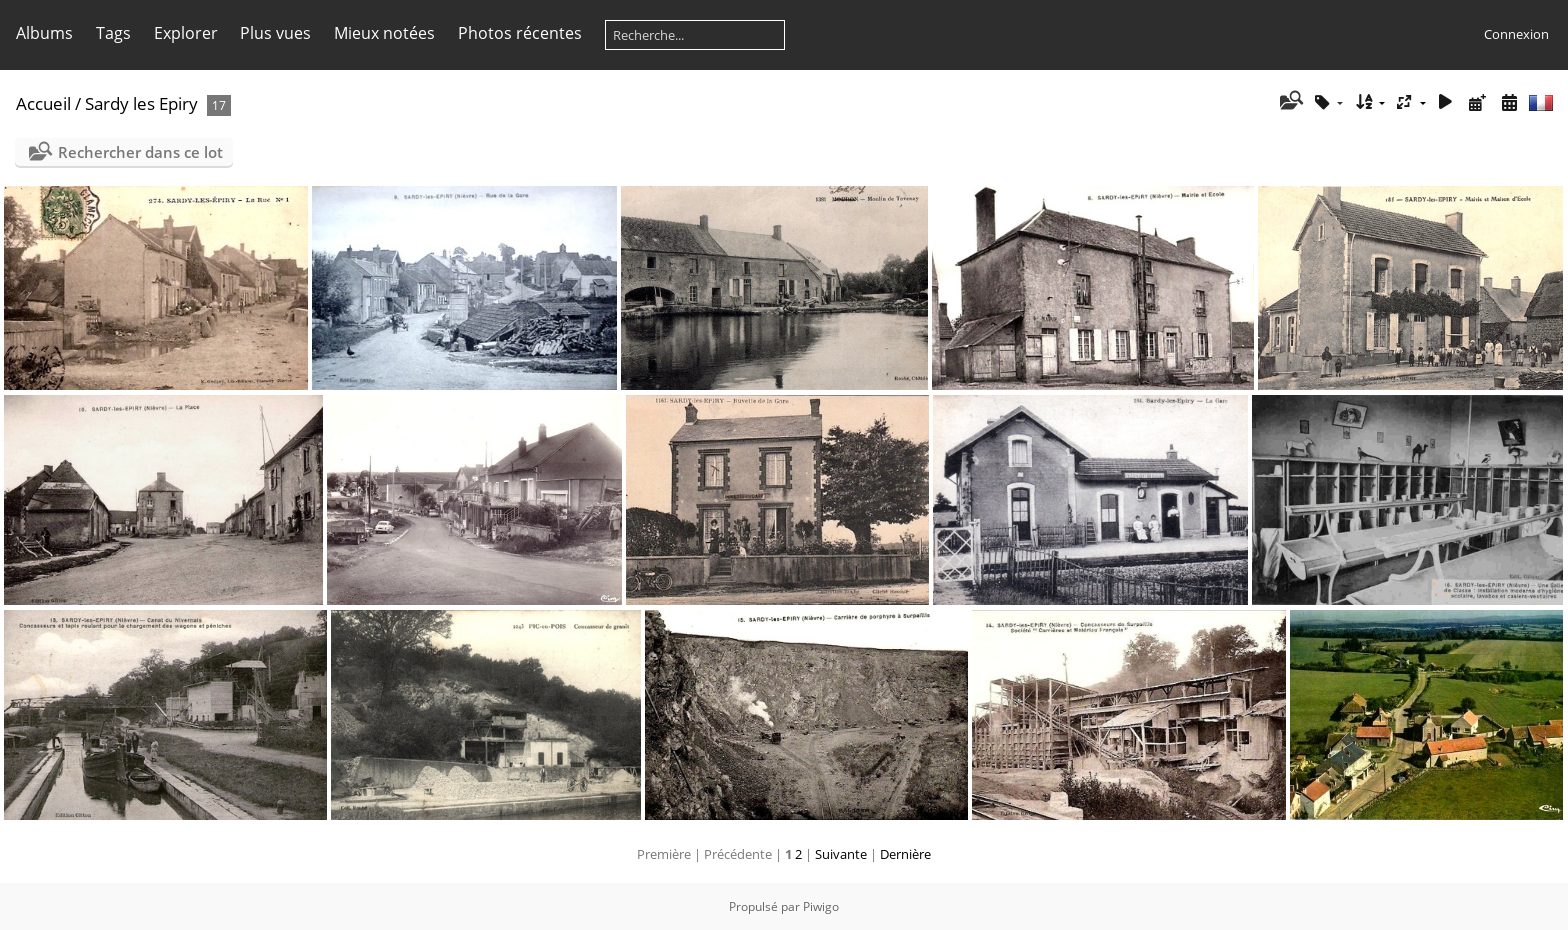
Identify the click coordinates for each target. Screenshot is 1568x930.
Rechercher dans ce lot (140, 152)
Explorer (186, 33)
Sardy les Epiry (141, 103)
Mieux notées (384, 33)
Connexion (1516, 34)
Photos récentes (520, 33)
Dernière (905, 854)
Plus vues (275, 33)
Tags (113, 33)
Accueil (43, 103)
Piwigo (821, 906)
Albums (44, 33)
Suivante (841, 854)
